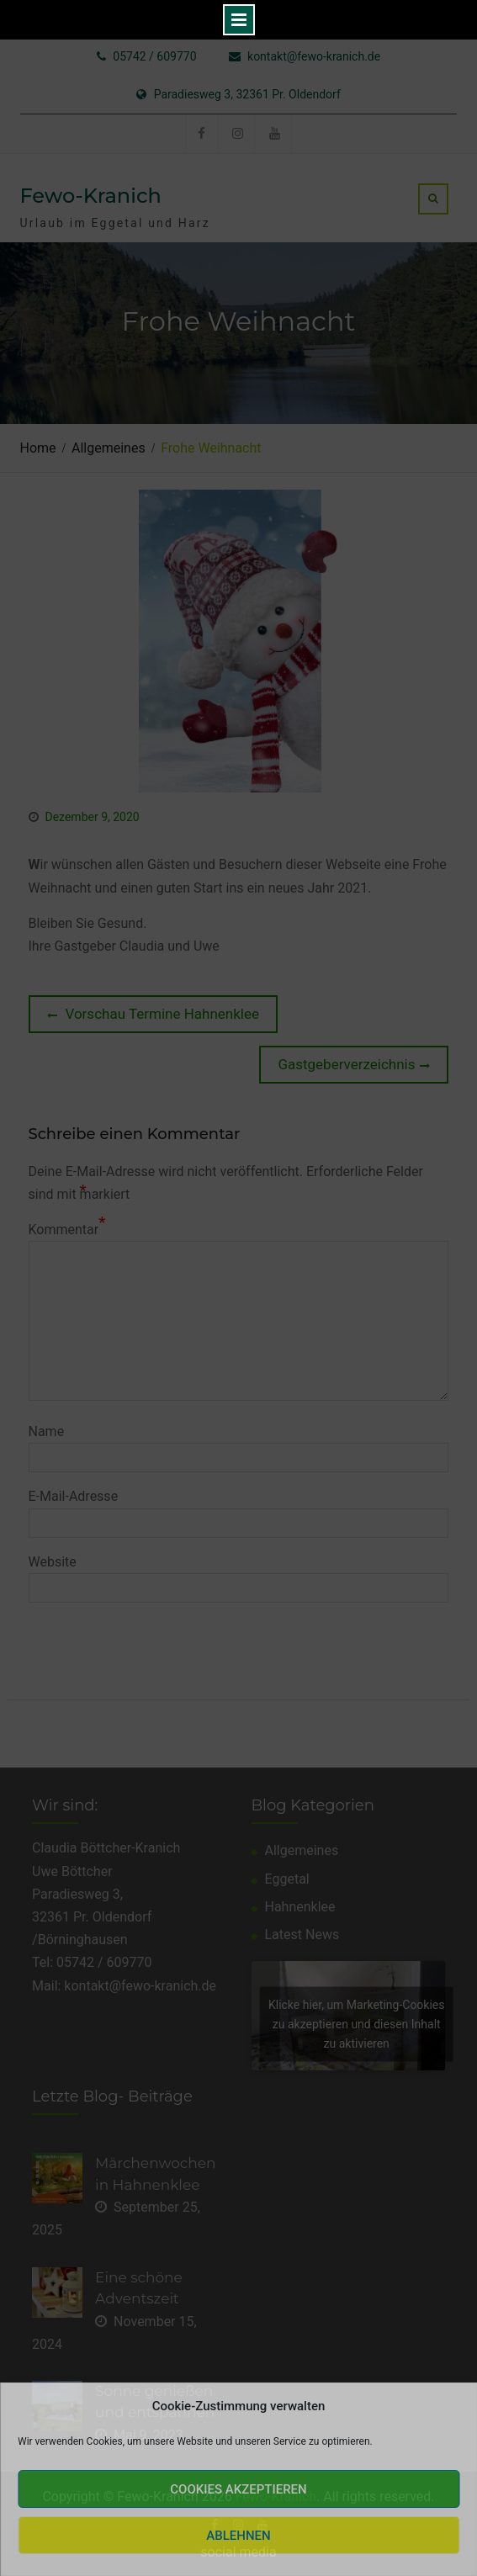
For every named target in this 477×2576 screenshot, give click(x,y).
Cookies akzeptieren (238, 2489)
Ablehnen (238, 2535)
